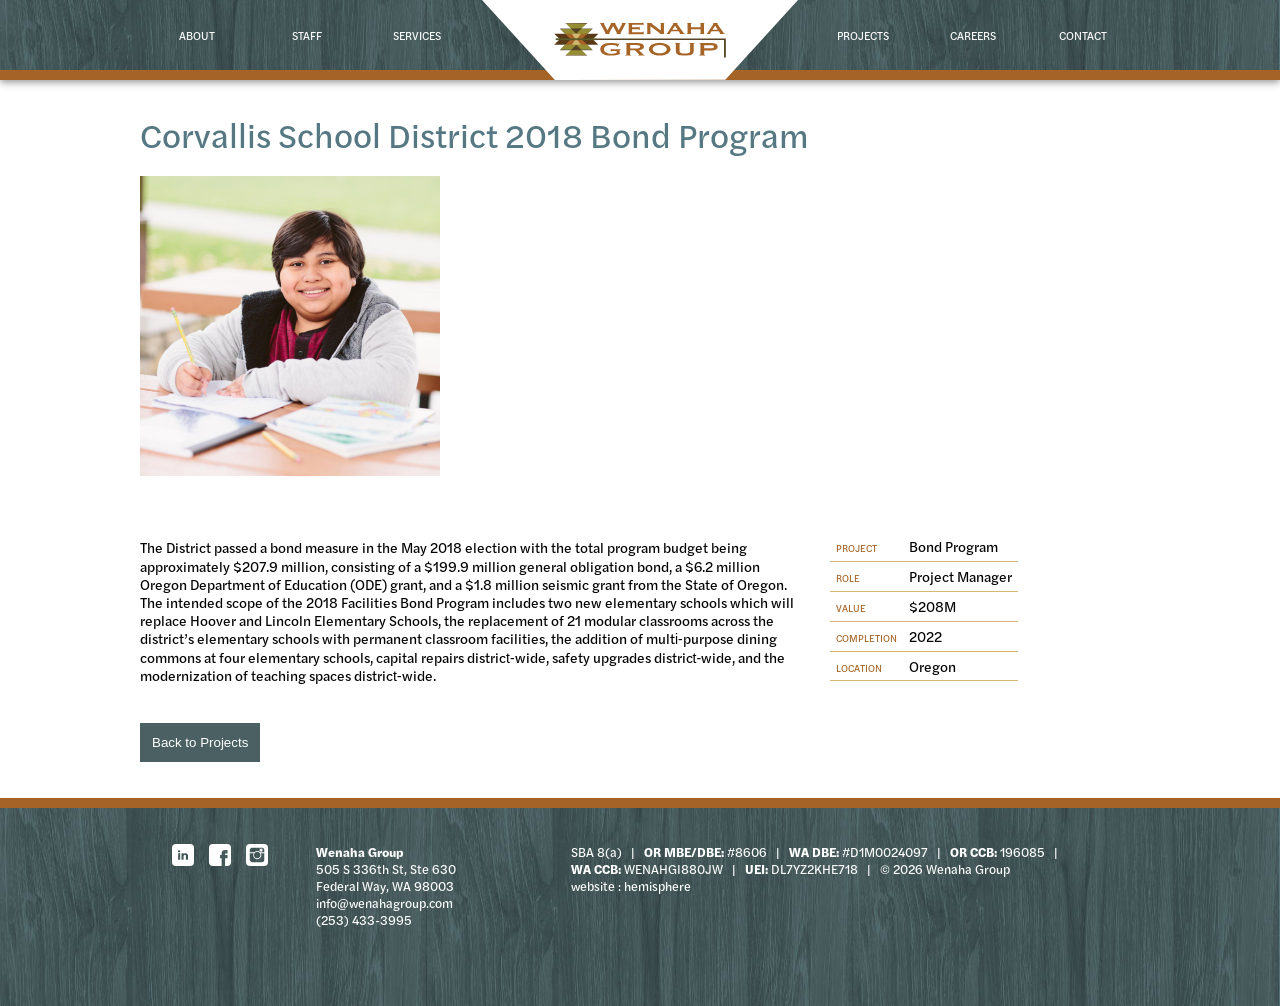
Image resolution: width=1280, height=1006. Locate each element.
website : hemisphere (631, 886)
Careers (973, 35)
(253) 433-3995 (364, 920)
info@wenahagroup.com (384, 903)
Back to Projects (200, 742)
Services (417, 35)
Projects (863, 35)
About (197, 35)
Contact (1083, 35)
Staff (307, 35)
